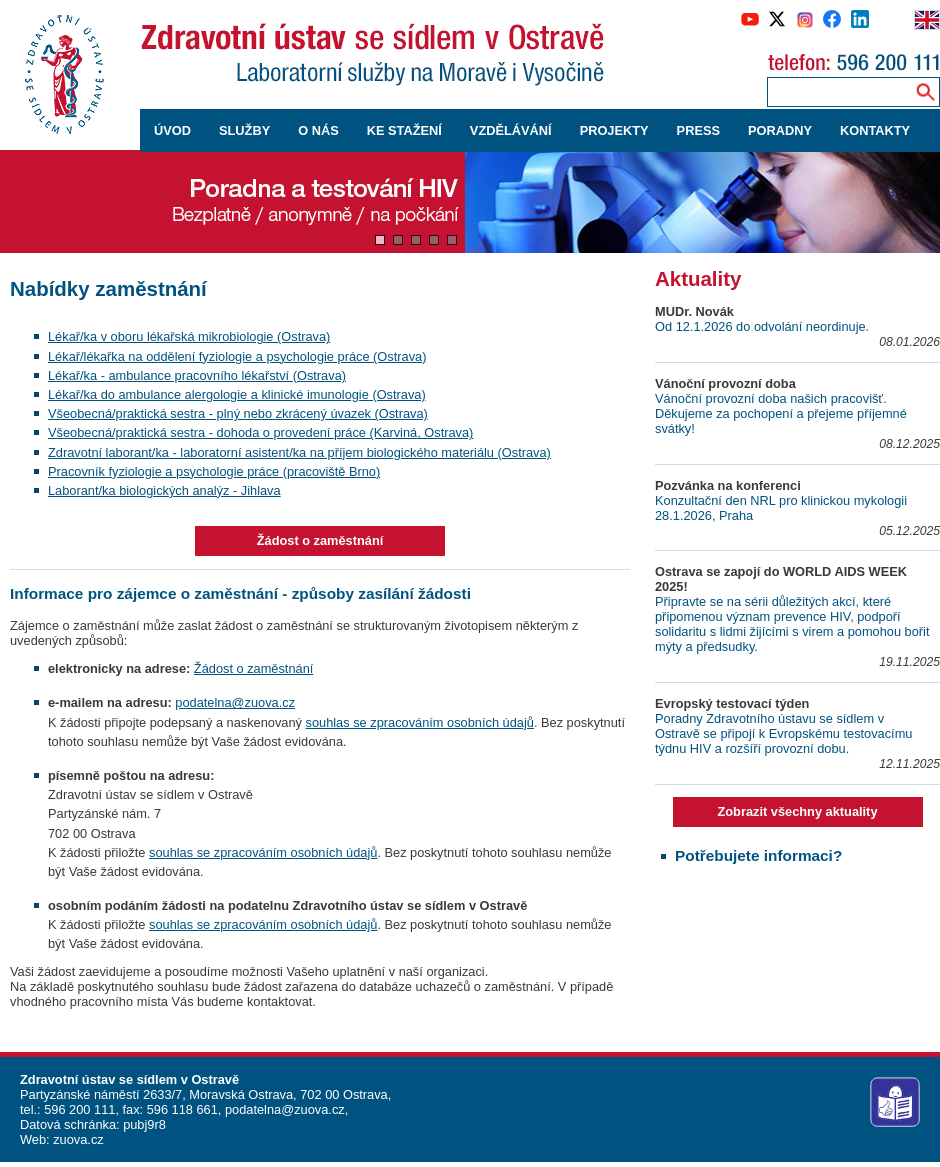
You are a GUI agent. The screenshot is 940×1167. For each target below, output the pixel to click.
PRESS (698, 130)
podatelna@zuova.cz (235, 702)
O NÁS (318, 130)
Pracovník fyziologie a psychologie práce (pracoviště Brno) (214, 471)
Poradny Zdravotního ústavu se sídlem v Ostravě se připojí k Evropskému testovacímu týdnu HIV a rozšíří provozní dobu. (783, 733)
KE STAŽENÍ (404, 130)
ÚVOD (172, 130)
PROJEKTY (614, 130)
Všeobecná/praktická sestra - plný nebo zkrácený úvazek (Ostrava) (238, 413)
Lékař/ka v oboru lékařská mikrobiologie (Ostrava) (189, 336)
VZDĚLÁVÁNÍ (511, 130)
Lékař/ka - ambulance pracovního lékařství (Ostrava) (197, 375)
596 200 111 (78, 1109)
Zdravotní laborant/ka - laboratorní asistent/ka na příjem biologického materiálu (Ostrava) (299, 452)
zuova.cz (78, 1139)
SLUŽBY (244, 130)
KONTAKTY (875, 130)
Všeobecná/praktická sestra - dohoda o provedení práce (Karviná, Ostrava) (260, 432)
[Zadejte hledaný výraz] (837, 91)
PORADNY (780, 130)
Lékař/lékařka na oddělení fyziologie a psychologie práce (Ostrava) (237, 356)
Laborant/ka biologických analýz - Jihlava (164, 490)
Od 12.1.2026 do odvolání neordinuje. (762, 326)
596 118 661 (180, 1109)
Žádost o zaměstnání (320, 540)
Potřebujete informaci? (758, 855)
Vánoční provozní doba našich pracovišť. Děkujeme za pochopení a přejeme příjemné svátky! (781, 413)
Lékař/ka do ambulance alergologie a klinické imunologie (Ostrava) (237, 394)
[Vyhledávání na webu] (925, 91)
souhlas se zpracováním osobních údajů (420, 722)
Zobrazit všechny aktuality (797, 811)
